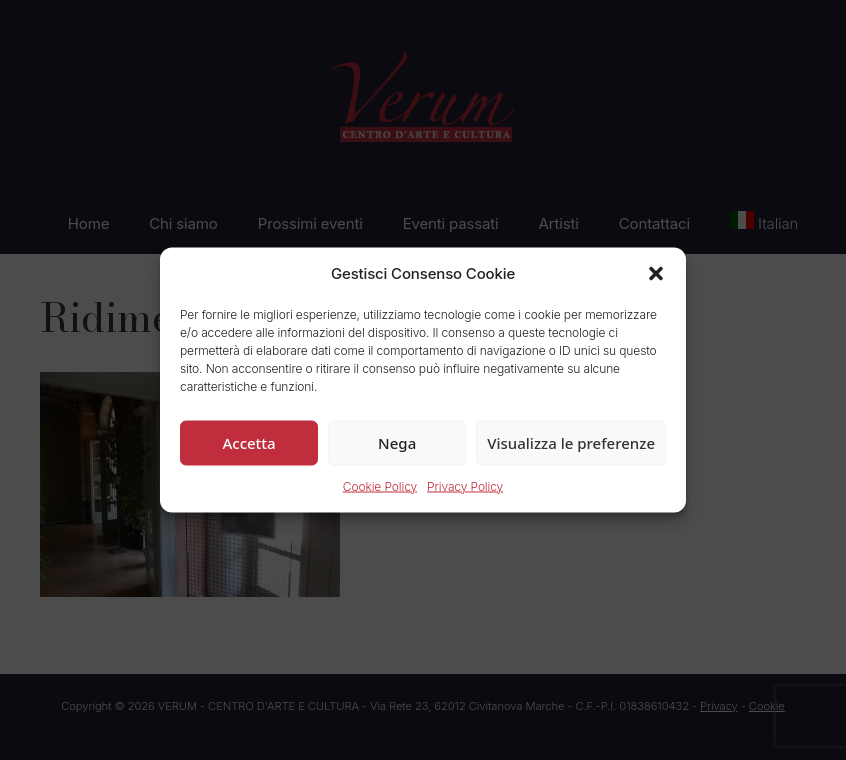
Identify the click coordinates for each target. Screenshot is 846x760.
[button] (656, 274)
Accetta (248, 442)
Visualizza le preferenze (571, 442)
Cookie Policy (380, 485)
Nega (397, 442)
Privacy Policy (465, 485)
